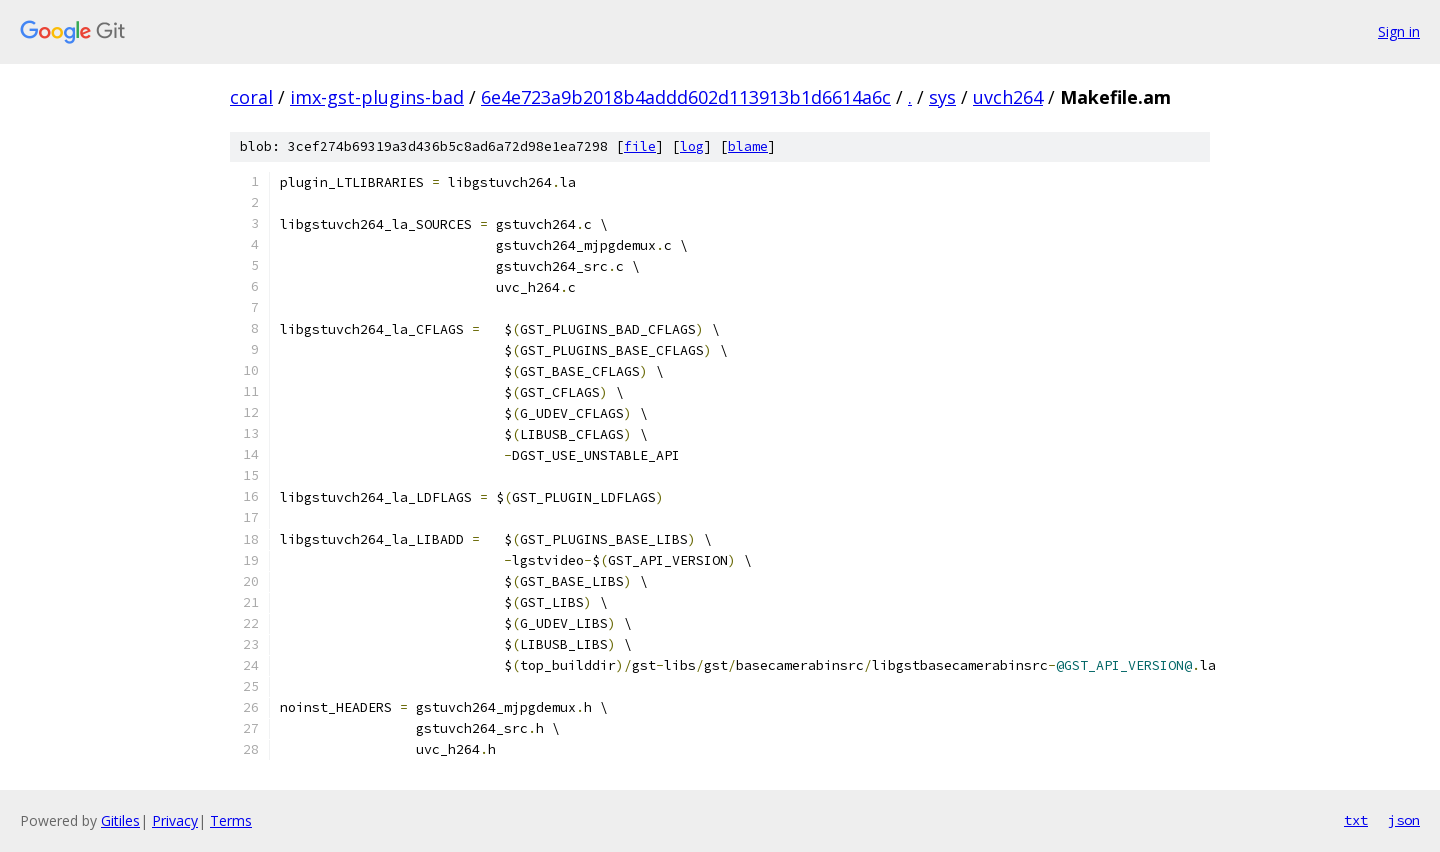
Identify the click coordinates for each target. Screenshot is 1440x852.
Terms (231, 820)
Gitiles (120, 820)
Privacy (175, 820)
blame (748, 146)
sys (942, 97)
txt (1356, 820)
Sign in (1399, 31)
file (640, 146)
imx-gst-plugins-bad (377, 97)
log (692, 146)
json (1404, 820)
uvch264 (1008, 97)
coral (251, 97)
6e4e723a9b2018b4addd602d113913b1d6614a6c (686, 97)
